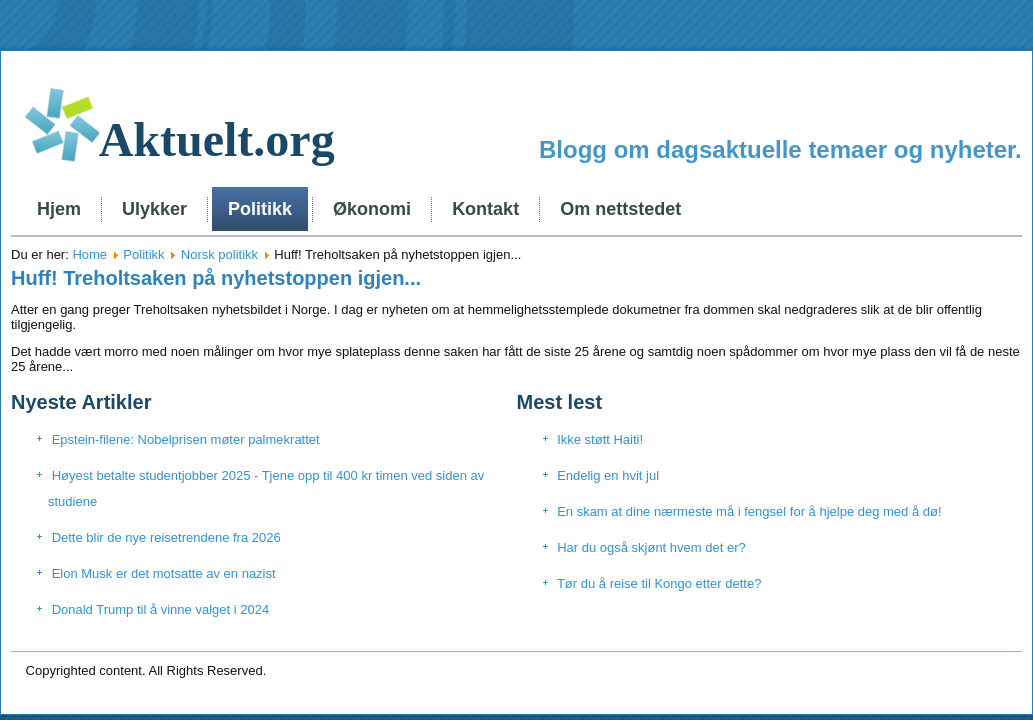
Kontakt (485, 209)
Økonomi (372, 209)
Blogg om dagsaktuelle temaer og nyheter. (780, 149)
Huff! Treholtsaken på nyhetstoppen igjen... (216, 278)
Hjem (59, 209)
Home (89, 254)
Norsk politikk (219, 254)
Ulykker (154, 209)
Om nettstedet (620, 209)
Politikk (260, 209)
